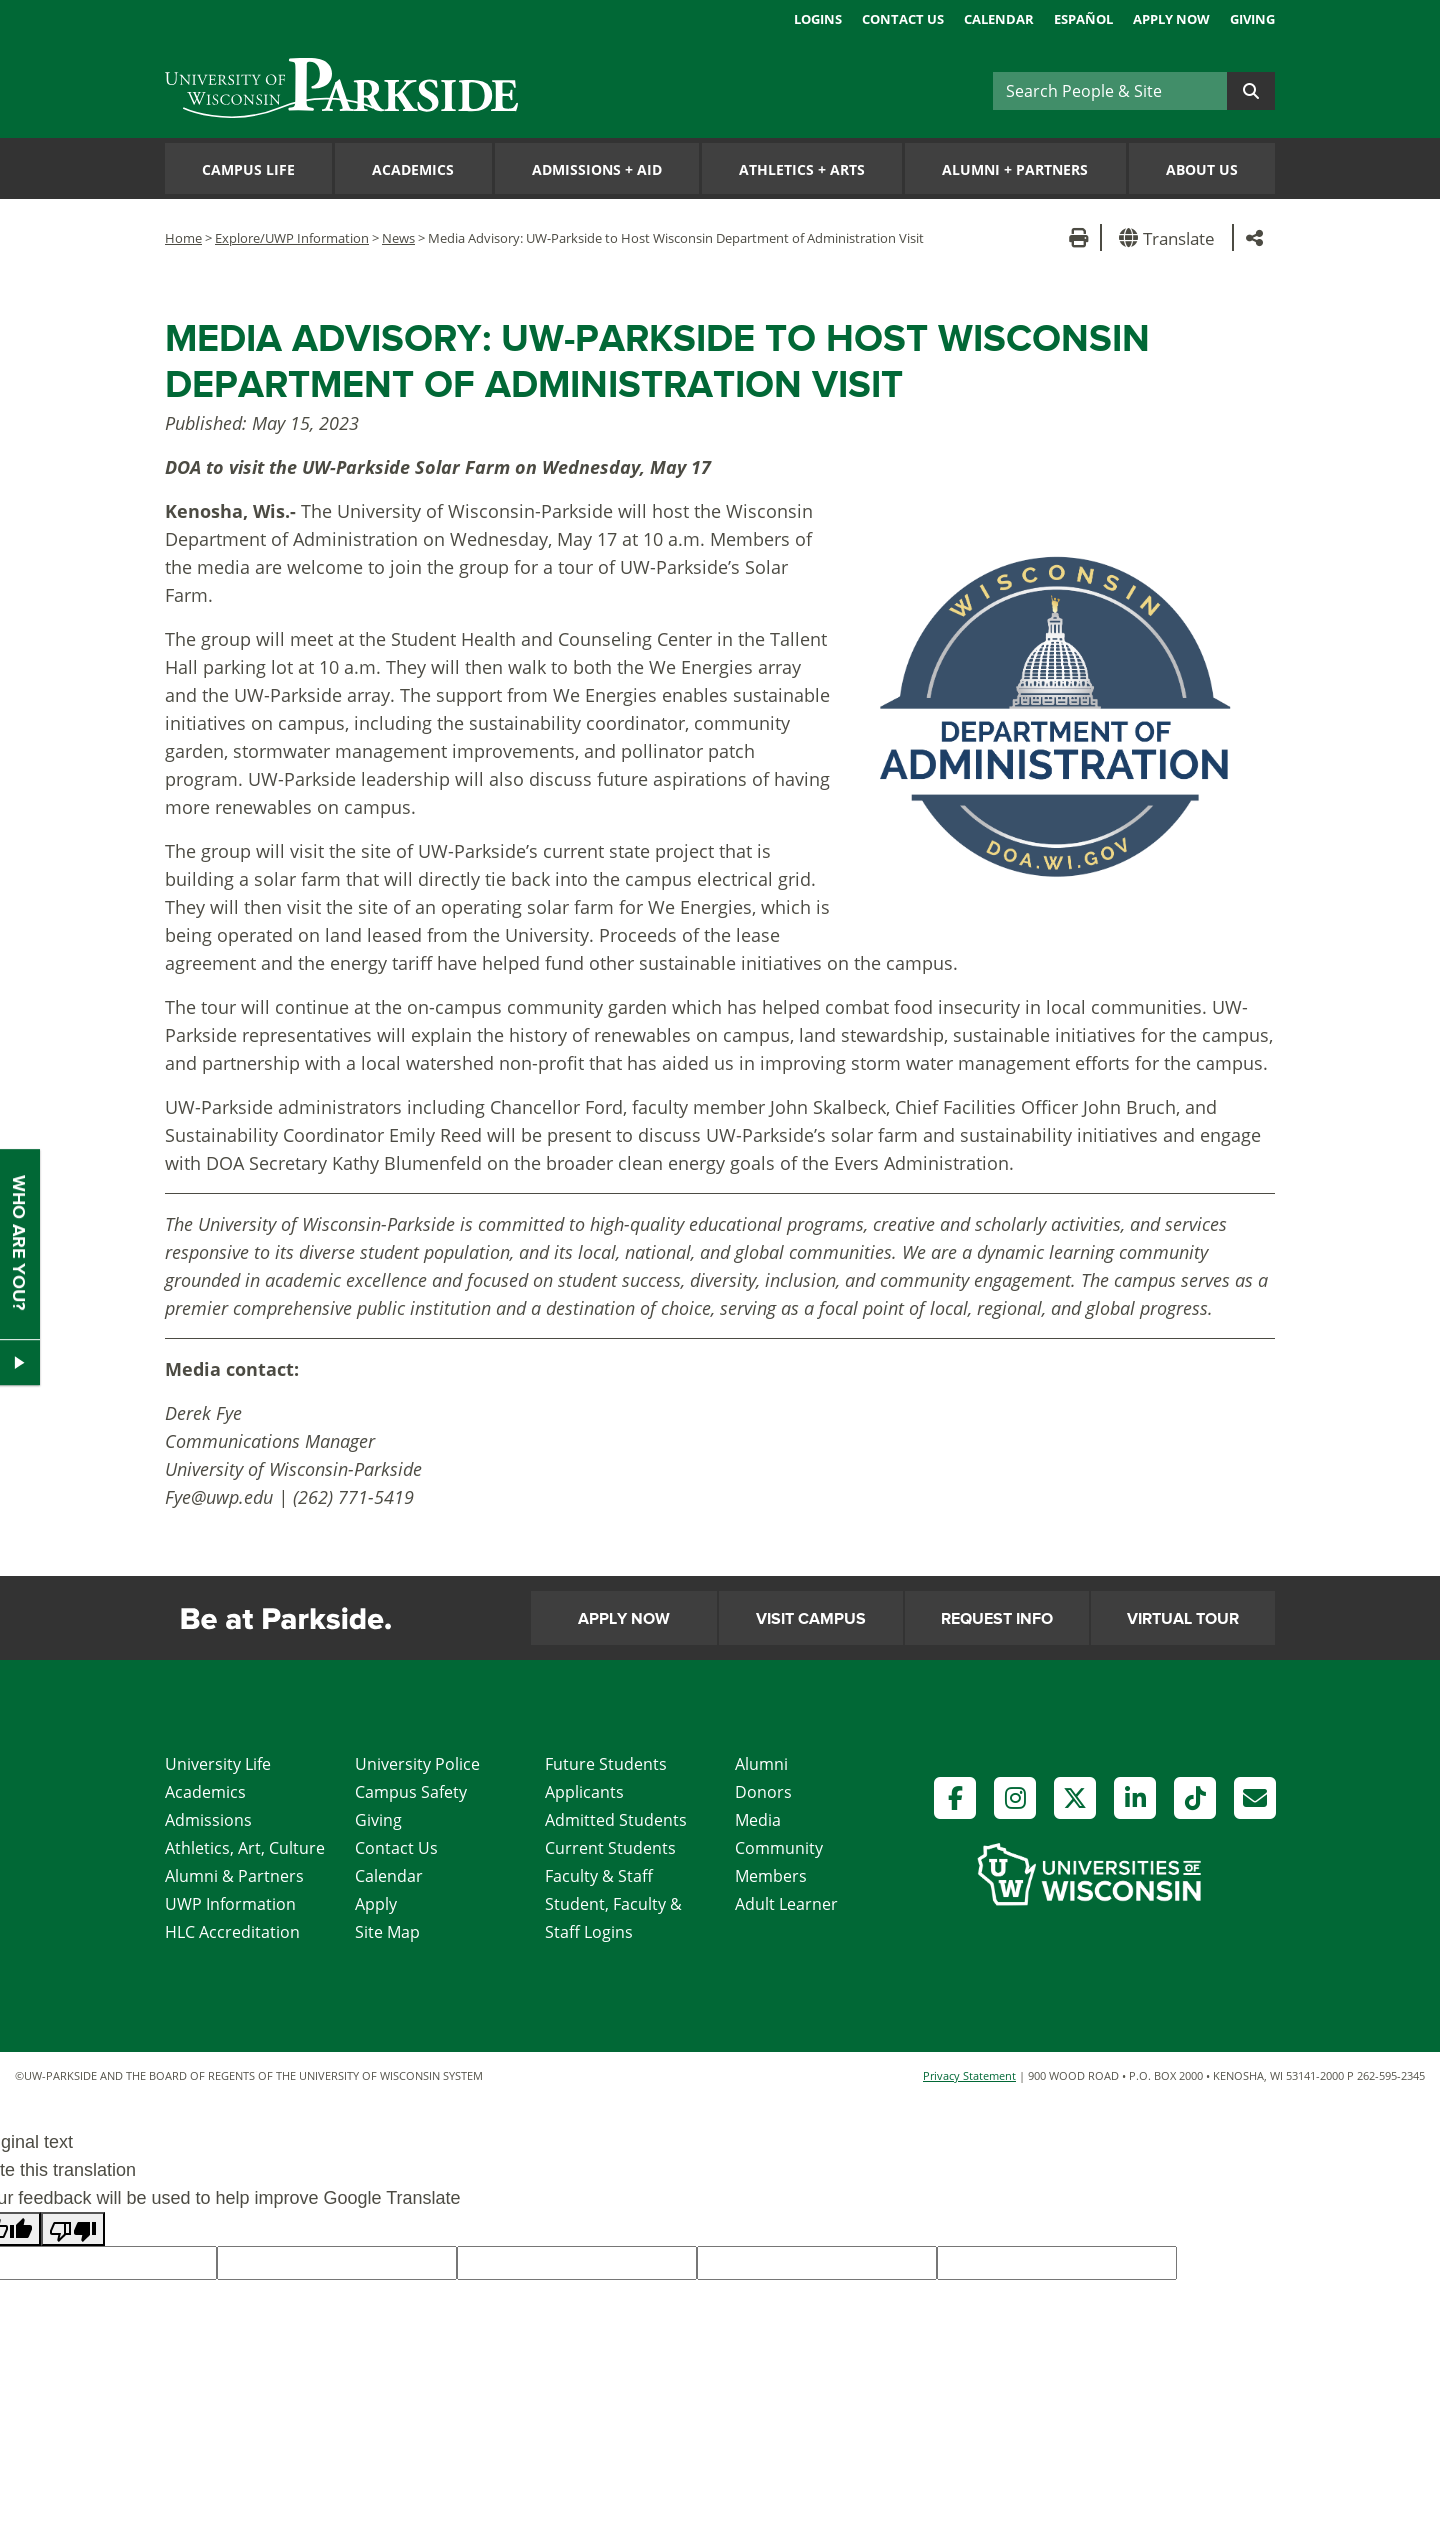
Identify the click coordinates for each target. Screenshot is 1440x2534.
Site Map (387, 1932)
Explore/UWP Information (292, 238)
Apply (376, 1904)
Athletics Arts (802, 169)
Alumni (761, 1764)
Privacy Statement (969, 2075)
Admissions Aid (597, 169)
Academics (413, 169)
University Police (417, 1764)
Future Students (606, 1764)
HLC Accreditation (232, 1932)
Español (1083, 19)
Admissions (208, 1820)
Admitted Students (616, 1820)
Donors (763, 1792)
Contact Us (903, 19)
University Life (218, 1764)
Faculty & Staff (599, 1876)
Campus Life (248, 169)
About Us (1202, 169)
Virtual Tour (1183, 1619)
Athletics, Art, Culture (245, 1848)
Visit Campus (811, 1619)
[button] (1170, 237)
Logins (818, 19)
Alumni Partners (1015, 169)
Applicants (584, 1792)
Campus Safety (411, 1792)
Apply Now (1171, 19)
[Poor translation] (73, 2229)
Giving (1252, 19)
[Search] (1110, 91)
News (398, 238)
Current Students (610, 1848)
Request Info (997, 1619)
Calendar (999, 19)
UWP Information (230, 1904)
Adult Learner (786, 1904)
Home (183, 238)
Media (758, 1820)
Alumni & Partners (234, 1876)
